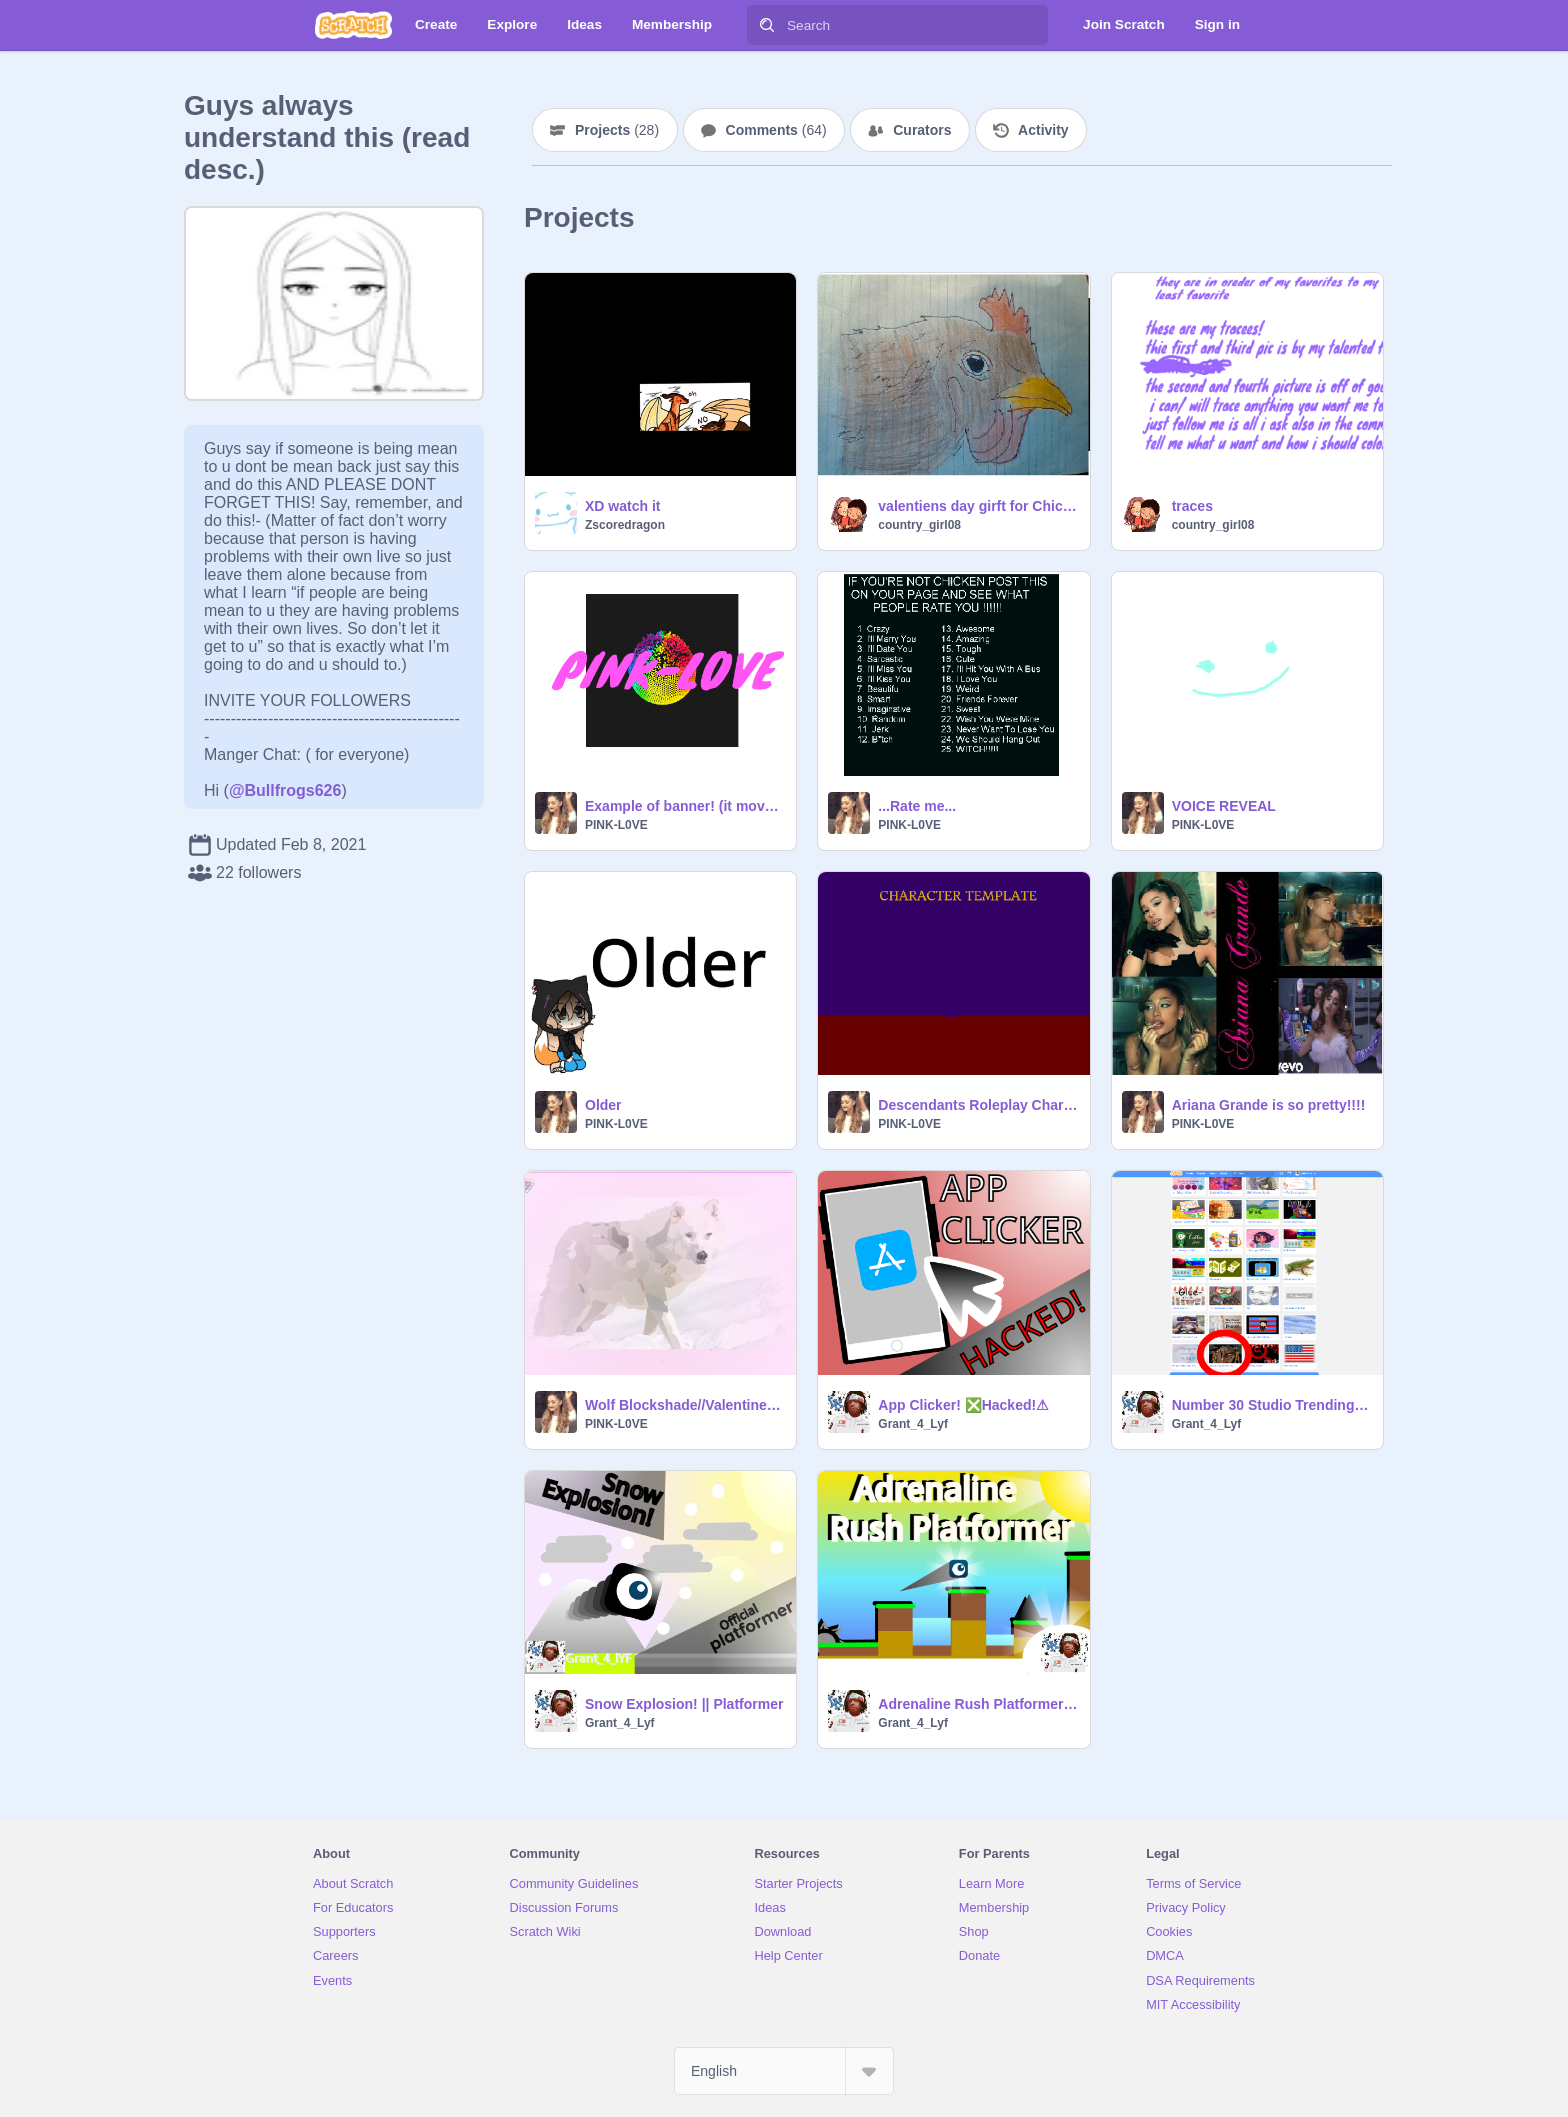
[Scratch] (353, 25)
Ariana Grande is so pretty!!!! (1269, 1105)
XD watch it (622, 506)
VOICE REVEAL (1224, 806)
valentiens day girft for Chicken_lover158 (977, 506)
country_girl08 (919, 525)
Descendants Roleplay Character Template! (977, 1105)
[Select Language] (784, 2071)
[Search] (767, 25)
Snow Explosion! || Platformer (684, 1704)
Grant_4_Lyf (913, 1424)
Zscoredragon (625, 525)
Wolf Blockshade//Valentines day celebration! (684, 1405)
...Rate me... (917, 806)
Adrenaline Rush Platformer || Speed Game (977, 1704)
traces (1192, 506)
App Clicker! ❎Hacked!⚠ (963, 1405)
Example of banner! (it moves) (684, 806)
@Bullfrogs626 (285, 790)
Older (603, 1105)
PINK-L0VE (616, 825)
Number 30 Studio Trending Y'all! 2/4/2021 (1271, 1405)
